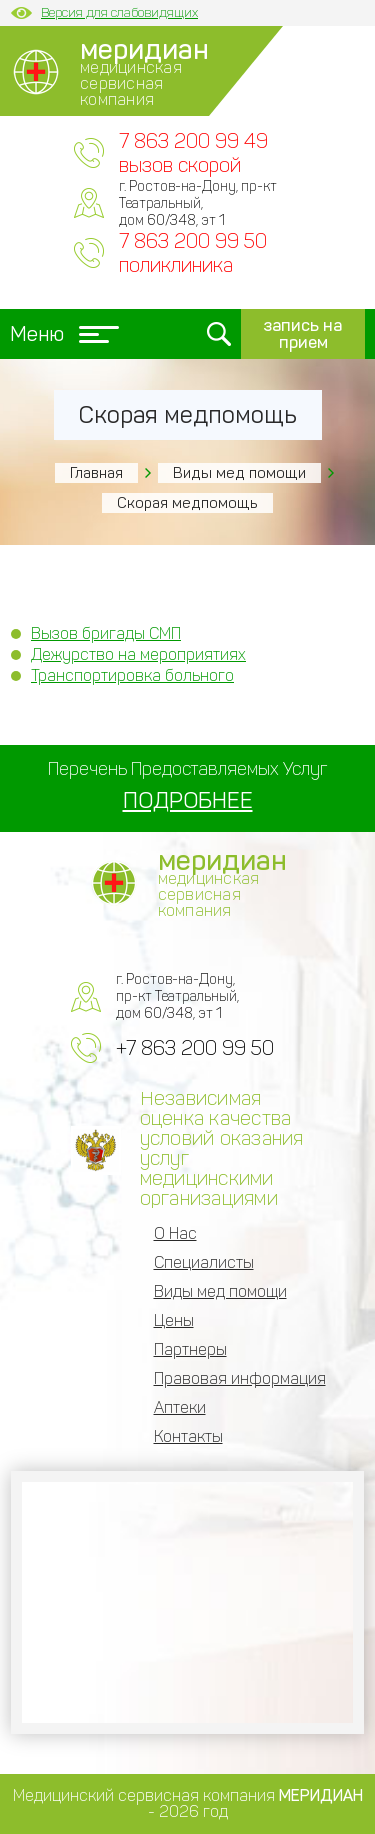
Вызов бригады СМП (106, 633)
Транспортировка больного (132, 675)
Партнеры (190, 1349)
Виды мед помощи (239, 473)
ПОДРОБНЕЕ (188, 800)
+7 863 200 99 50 (195, 1048)
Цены (174, 1320)
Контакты (188, 1436)
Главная (96, 473)
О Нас (175, 1233)
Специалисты (204, 1262)
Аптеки (180, 1407)
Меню (64, 334)
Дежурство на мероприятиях (138, 654)
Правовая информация (240, 1378)
